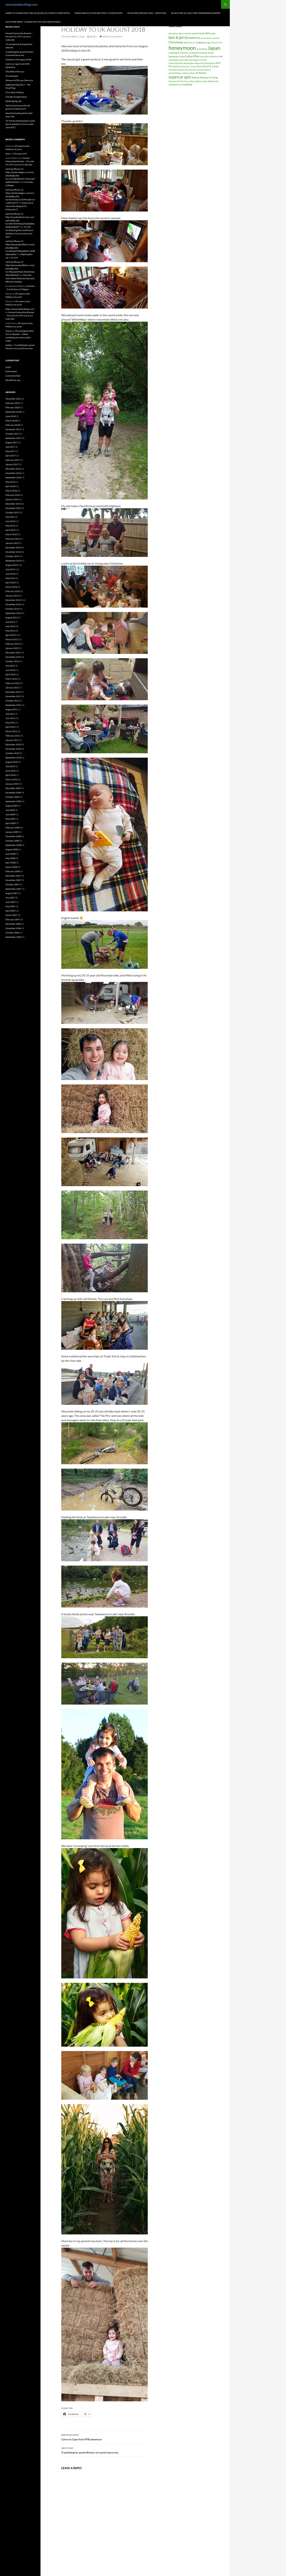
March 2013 (11, 639)
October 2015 (12, 512)
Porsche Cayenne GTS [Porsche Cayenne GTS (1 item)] (178, 70)
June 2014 (10, 573)
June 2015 (10, 521)
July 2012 (10, 665)
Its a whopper (11, 76)
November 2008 (13, 836)
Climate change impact (16, 96)
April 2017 (10, 455)
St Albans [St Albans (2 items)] (201, 72)
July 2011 (10, 713)
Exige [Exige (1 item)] (208, 42)
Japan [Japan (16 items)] (214, 48)
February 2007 (12, 919)
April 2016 (10, 486)
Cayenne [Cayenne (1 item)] (215, 38)
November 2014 (13, 552)
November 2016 (13, 473)
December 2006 (13, 923)
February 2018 (12, 425)
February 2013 (12, 643)
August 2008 (11, 849)
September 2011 (13, 705)
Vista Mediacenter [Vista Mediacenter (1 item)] (211, 81)
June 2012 (10, 670)
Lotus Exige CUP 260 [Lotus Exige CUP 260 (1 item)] (197, 60)
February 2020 (12, 407)
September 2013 (13, 613)
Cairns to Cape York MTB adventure (104, 2437)
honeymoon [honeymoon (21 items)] (182, 47)
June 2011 (10, 718)
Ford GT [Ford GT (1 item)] (214, 42)
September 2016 (13, 477)
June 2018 (10, 416)
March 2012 (11, 678)
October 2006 (12, 932)
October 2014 (12, 556)
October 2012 (12, 661)
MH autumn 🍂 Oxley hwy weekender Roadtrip (195, 13)
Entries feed (11, 371)
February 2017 (12, 460)
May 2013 (10, 630)
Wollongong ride (13, 101)
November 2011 (13, 696)
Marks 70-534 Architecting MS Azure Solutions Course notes (37, 13)
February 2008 (12, 871)
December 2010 (13, 744)
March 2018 (11, 420)
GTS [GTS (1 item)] (220, 42)
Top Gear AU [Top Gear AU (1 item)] (174, 81)
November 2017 (13, 429)
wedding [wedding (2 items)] (187, 84)
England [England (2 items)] (200, 42)
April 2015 (10, 530)
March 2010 (11, 779)
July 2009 (10, 810)
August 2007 (11, 893)
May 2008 (10, 858)
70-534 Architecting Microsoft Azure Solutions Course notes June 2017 (20, 124)
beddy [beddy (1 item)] (213, 33)
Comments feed (12, 375)
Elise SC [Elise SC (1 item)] (191, 42)
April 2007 (10, 910)
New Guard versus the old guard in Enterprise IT (19, 206)
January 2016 (12, 499)
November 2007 (13, 880)
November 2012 (13, 657)
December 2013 (13, 600)
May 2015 (10, 525)
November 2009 (13, 792)
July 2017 (10, 446)
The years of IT (20, 153)
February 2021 (12, 403)
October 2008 (12, 840)
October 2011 (12, 700)
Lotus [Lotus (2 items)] (182, 56)
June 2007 (10, 902)
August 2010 (11, 762)
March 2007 (11, 915)
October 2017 (12, 433)
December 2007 (13, 875)
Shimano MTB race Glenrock (19, 80)
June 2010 (10, 770)
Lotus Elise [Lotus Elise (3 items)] (192, 56)
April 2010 (10, 775)
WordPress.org (12, 380)
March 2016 (11, 490)
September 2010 (13, 757)
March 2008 (11, 867)
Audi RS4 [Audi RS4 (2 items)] (204, 33)
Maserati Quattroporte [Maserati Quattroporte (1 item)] (205, 63)
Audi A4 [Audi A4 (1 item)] (188, 33)
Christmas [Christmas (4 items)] (176, 42)
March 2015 (11, 534)
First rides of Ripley (14, 92)
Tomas (8, 330)
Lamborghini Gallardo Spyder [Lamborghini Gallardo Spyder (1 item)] (201, 53)
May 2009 (10, 818)
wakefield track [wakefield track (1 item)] (175, 84)
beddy (93, 36)
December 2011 (13, 692)
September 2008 (13, 845)
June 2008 (10, 853)
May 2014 (10, 578)
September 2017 (13, 438)
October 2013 (12, 608)
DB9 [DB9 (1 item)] (186, 42)
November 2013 (13, 604)
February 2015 (12, 538)
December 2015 (13, 503)
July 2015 (10, 516)
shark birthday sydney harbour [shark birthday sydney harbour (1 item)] (182, 73)
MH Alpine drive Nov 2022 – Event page (146, 13)
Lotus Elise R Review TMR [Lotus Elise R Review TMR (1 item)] (211, 56)
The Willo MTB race (14, 71)
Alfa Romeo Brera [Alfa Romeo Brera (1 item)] (176, 33)
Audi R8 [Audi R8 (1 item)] (195, 33)
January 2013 (12, 648)
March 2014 (11, 587)
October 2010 (12, 753)
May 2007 (10, 906)
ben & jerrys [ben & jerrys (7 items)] (179, 37)
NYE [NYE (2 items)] (218, 63)
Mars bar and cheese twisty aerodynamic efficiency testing (20, 278)
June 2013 (10, 626)
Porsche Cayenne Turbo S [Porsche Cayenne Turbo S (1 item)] (200, 70)
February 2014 (12, 591)
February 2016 (12, 495)
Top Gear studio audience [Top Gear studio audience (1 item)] (191, 81)
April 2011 (10, 727)
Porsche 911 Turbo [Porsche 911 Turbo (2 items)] (208, 66)
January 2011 (12, 740)
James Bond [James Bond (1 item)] (201, 49)
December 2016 (13, 468)
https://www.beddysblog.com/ (19, 309)
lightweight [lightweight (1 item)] (174, 56)
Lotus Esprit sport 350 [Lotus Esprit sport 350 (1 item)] (178, 60)
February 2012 (12, 683)
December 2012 (13, 652)
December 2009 (13, 788)
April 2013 (10, 635)
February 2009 (12, 827)
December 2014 (13, 547)
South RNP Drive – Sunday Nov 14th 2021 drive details (33, 22)
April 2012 (10, 674)
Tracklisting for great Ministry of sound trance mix (104, 2450)
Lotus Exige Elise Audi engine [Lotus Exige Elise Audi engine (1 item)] (181, 63)
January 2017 (12, 464)
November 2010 (13, 748)
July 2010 (10, 766)
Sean (7, 153)
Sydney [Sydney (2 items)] (196, 77)
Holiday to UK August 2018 (18, 59)
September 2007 (13, 888)
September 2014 (13, 560)
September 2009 (13, 801)
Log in (8, 367)
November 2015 (13, 508)
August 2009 (11, 805)
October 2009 (12, 797)
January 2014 (12, 595)
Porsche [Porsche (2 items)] (173, 66)
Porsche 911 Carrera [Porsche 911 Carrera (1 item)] (187, 66)
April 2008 (10, 862)
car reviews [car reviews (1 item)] (206, 38)
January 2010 (12, 783)
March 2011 (11, 731)
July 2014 (10, 569)
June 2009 (10, 814)
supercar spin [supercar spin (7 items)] (180, 77)
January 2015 (12, 543)
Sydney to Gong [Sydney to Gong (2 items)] (209, 77)
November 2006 (13, 928)
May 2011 (10, 722)
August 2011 (11, 709)
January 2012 (12, 687)
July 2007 (10, 897)
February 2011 (12, 735)
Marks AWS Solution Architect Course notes (99, 13)
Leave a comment (113, 36)
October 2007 (12, 884)
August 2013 (11, 617)
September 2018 (13, 411)
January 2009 (12, 832)
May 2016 (10, 481)
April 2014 (10, 582)
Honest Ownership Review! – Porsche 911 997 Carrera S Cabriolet (19, 36)
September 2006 (13, 937)
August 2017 (11, 442)
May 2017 (10, 451)
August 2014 (11, 565)
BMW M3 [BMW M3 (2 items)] (194, 37)
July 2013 (10, 622)
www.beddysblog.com (21, 4)
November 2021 (13, 398)
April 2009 (10, 823)
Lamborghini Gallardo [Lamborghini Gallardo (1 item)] (178, 53)
